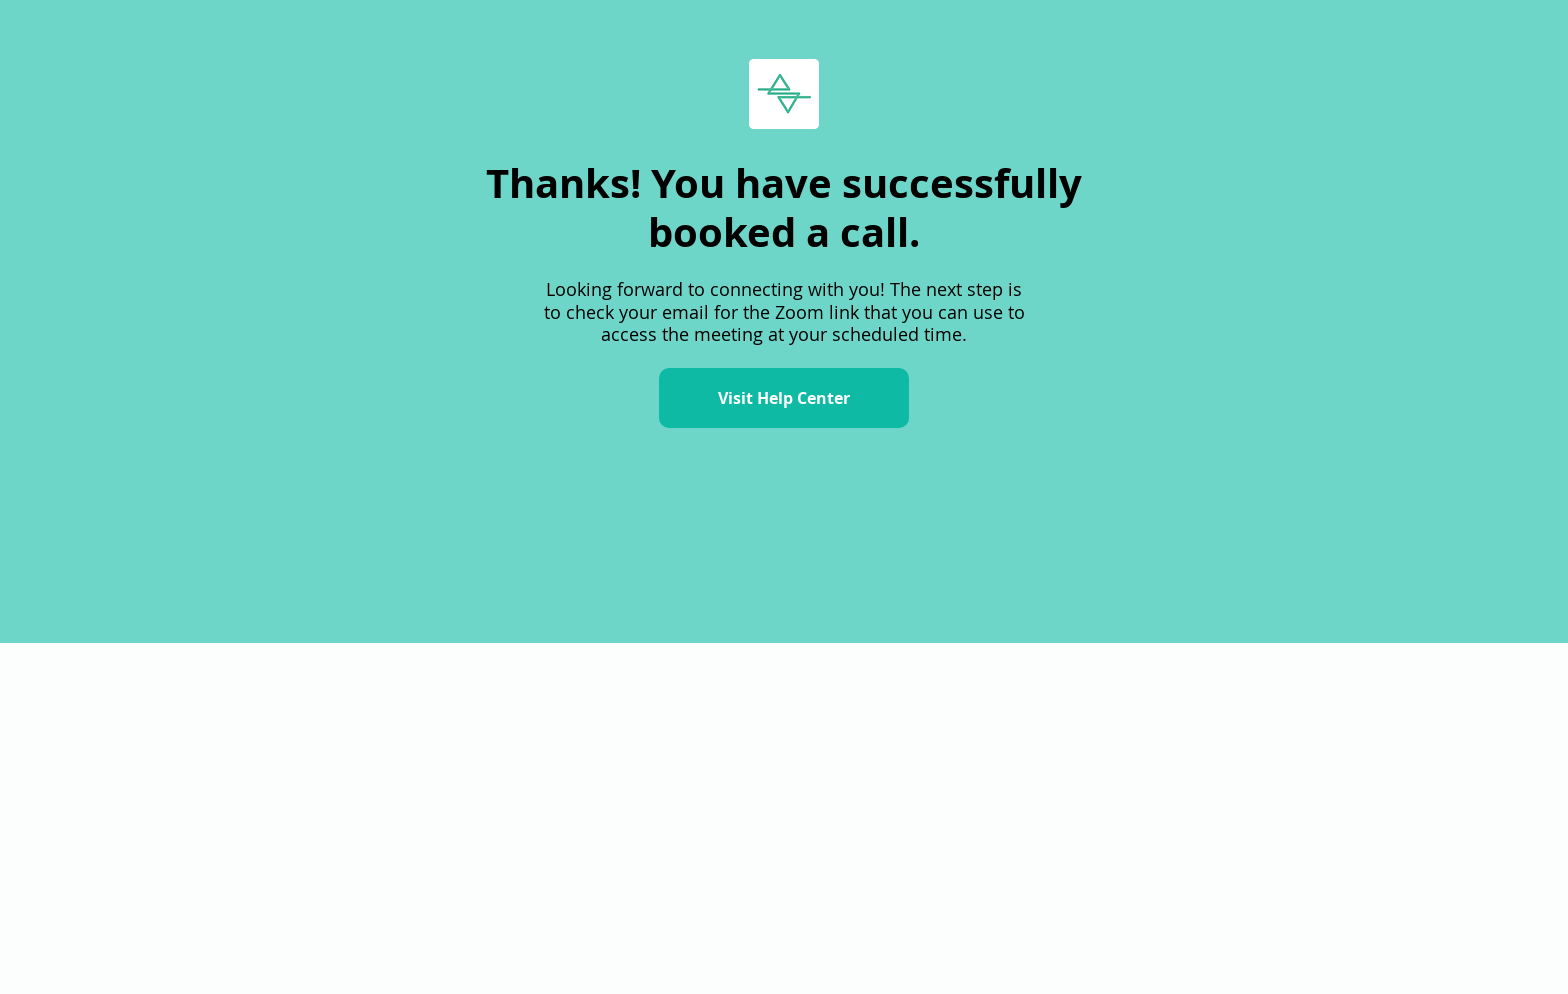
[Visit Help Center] (784, 398)
